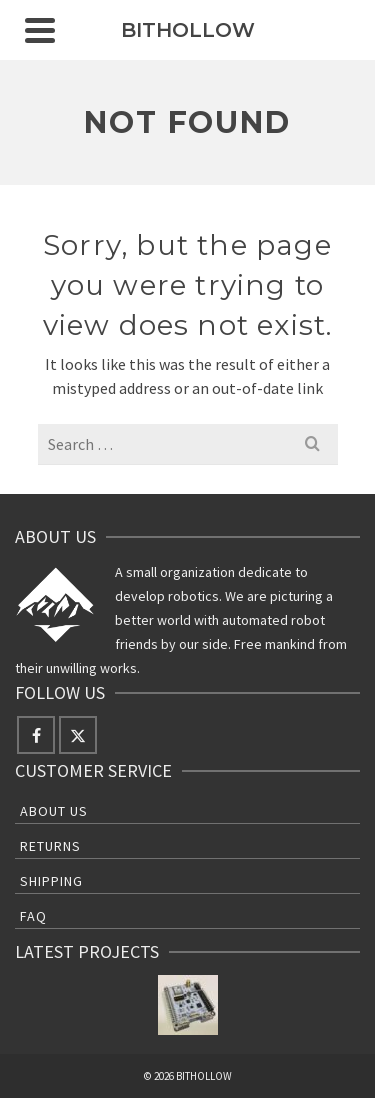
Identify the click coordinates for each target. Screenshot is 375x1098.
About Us (54, 811)
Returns (50, 846)
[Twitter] (78, 735)
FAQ (33, 916)
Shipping (51, 881)
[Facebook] (36, 735)
